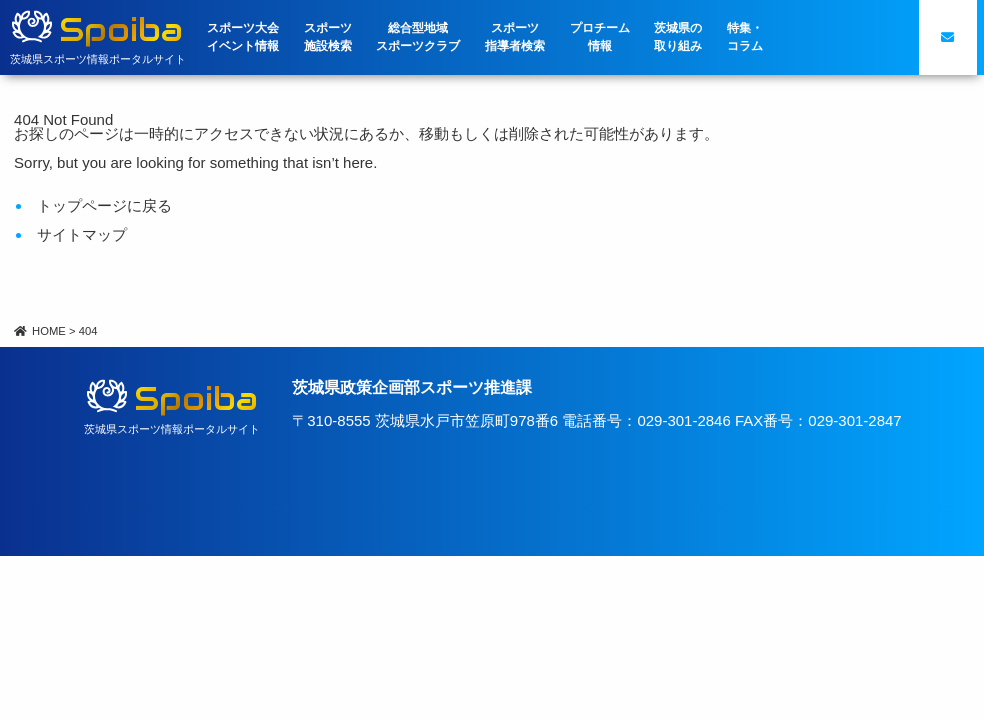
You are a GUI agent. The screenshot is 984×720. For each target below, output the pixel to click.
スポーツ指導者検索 (515, 36)
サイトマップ (82, 234)
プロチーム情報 (600, 36)
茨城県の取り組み (678, 36)
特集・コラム (745, 36)
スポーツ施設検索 (328, 36)
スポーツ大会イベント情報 (243, 36)
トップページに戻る (104, 205)
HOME (40, 331)
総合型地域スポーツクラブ (418, 36)
